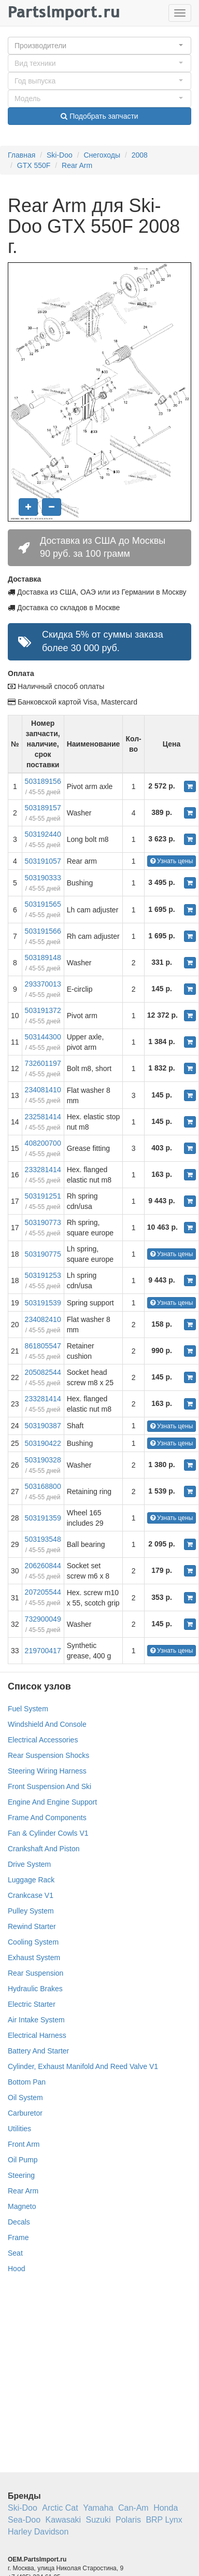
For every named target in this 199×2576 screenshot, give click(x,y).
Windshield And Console (47, 1724)
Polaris (128, 2519)
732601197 (43, 1063)
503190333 (43, 878)
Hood (16, 2268)
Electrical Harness (37, 2035)
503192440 (43, 834)
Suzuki (98, 2519)
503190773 (43, 1222)
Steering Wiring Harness (47, 1771)
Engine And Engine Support (52, 1802)
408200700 (43, 1143)
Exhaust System (34, 1957)
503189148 (43, 957)
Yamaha (98, 2507)
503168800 (43, 1486)
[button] (99, 45)
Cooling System (33, 1942)
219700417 (43, 1650)
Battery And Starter (38, 2051)
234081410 (43, 1090)
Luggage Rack (31, 1880)
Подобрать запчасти (99, 116)
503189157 (43, 808)
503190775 (43, 1254)
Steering (21, 2175)
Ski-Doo (60, 155)
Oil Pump (23, 2160)
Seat (15, 2253)
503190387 (43, 1425)
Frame (18, 2237)
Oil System (25, 2097)
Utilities (19, 2128)
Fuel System (28, 1709)
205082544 (43, 1372)
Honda (165, 2507)
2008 (140, 155)
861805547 (43, 1346)
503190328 (43, 1460)
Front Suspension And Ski (49, 1786)
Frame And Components (47, 1817)
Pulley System (31, 1911)
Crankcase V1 (30, 1895)
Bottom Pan (27, 2082)
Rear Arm (77, 165)
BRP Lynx (164, 2519)
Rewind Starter (32, 1926)
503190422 (43, 1443)
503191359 (43, 1518)
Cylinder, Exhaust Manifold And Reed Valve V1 (83, 2066)
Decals (19, 2222)
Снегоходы (101, 155)
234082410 (43, 1319)
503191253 (43, 1275)
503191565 (43, 904)
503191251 (43, 1196)
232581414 (43, 1117)
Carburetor (25, 2113)
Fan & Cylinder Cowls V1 (48, 1833)
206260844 (43, 1565)
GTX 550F (34, 165)
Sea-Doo (24, 2519)
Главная (21, 155)
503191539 (43, 1303)
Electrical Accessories (43, 1740)
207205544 (43, 1592)
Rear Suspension (35, 1973)
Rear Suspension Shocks (48, 1755)
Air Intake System (36, 2020)
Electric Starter (31, 2004)
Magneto (22, 2206)
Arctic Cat (60, 2507)
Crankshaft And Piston (44, 1849)
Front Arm (23, 2144)
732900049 (43, 1619)
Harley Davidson (38, 2531)
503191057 (43, 861)
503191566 (43, 931)
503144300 (43, 1037)
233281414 (43, 1169)
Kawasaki (63, 2519)
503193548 (43, 1539)
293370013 (43, 984)
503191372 (43, 1010)
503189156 (43, 781)
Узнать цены (171, 861)
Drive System (29, 1864)
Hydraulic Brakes (35, 1988)
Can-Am (133, 2507)
